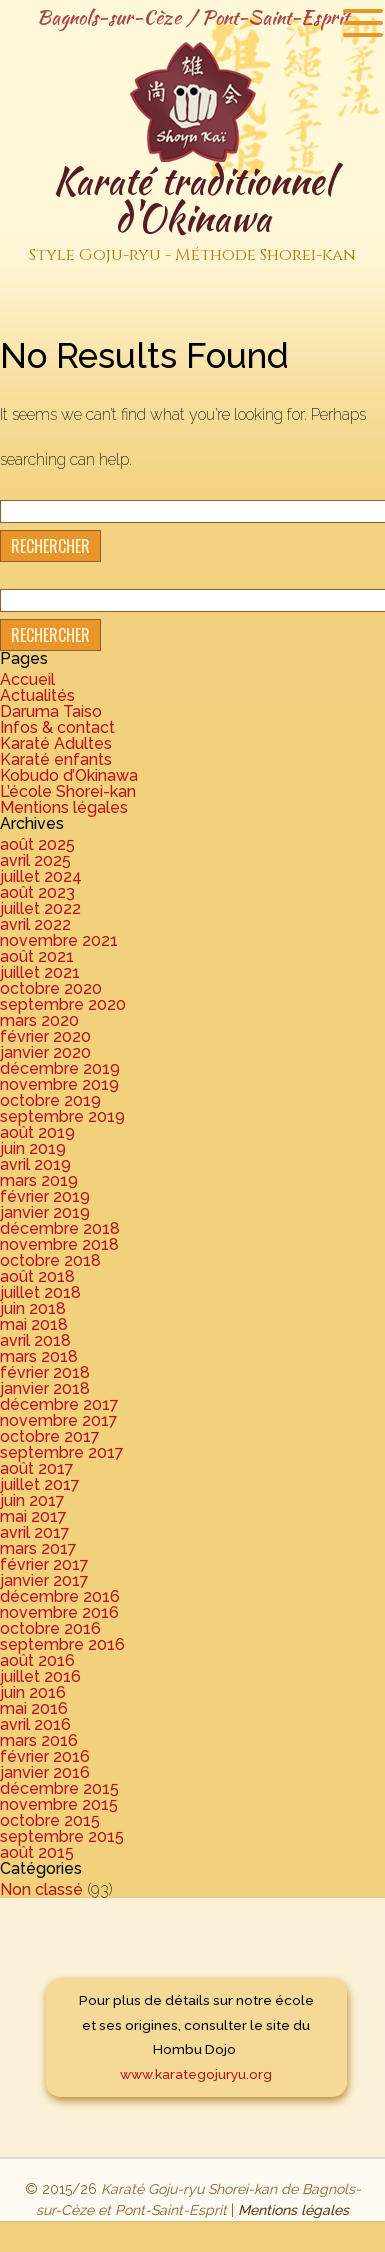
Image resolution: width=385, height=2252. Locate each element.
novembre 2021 (59, 940)
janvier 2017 (44, 1580)
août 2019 (37, 1132)
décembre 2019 (60, 1068)
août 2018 (37, 1276)
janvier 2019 (45, 1212)
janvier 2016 (45, 1772)
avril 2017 (35, 1532)
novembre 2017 (59, 1420)
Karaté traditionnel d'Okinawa (192, 213)
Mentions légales (64, 807)
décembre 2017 (59, 1404)
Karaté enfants (56, 759)
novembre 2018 (59, 1244)
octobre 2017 (50, 1436)
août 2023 (37, 892)
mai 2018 (34, 1324)
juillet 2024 (41, 876)
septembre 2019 (62, 1116)
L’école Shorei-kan (68, 791)
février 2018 (45, 1372)
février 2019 (45, 1196)
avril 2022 (35, 924)
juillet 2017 (40, 1484)
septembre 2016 (62, 1644)
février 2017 (44, 1564)
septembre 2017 (62, 1452)
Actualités (37, 695)
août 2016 (37, 1660)
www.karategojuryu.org (196, 2074)
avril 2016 (35, 1724)
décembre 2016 (60, 1596)
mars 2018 (39, 1356)
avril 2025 (35, 860)
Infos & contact (57, 727)
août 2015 (37, 1852)
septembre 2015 (62, 1836)
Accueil (27, 679)
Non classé (41, 1889)
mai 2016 (34, 1708)
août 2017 (37, 1468)
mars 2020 (39, 1020)
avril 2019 (35, 1164)
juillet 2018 (40, 1292)
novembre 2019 (59, 1084)
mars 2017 (38, 1548)
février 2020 (45, 1036)
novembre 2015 (59, 1804)
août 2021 (37, 956)
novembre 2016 (59, 1612)
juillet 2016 (40, 1676)
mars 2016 (39, 1740)
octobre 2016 (50, 1628)
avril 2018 (35, 1340)
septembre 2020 (63, 1004)
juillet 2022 (40, 908)
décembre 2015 (59, 1788)
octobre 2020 (51, 988)
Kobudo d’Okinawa (69, 775)
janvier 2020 (45, 1052)
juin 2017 (32, 1500)
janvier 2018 (45, 1388)
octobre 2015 (50, 1820)
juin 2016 (33, 1692)
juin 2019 (33, 1148)
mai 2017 (33, 1516)
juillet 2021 (40, 972)
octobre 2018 (50, 1260)
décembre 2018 (60, 1228)
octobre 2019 (50, 1100)
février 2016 (45, 1756)
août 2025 (37, 844)
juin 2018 (33, 1308)
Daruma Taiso (51, 711)
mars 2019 (39, 1180)
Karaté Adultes (56, 743)
